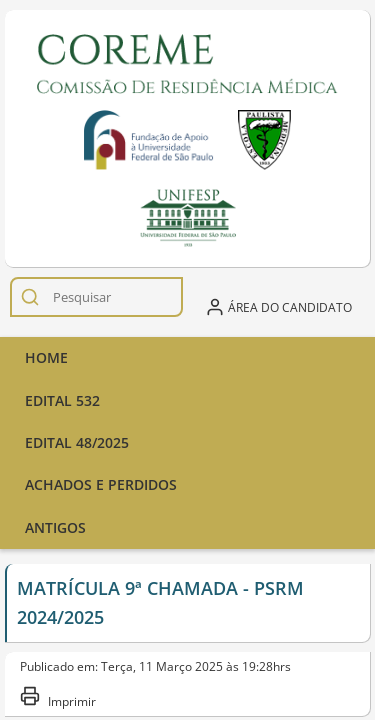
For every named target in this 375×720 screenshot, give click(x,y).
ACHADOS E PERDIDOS (101, 484)
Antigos (55, 527)
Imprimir (58, 697)
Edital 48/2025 (77, 442)
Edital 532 (62, 400)
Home (46, 357)
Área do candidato (278, 307)
